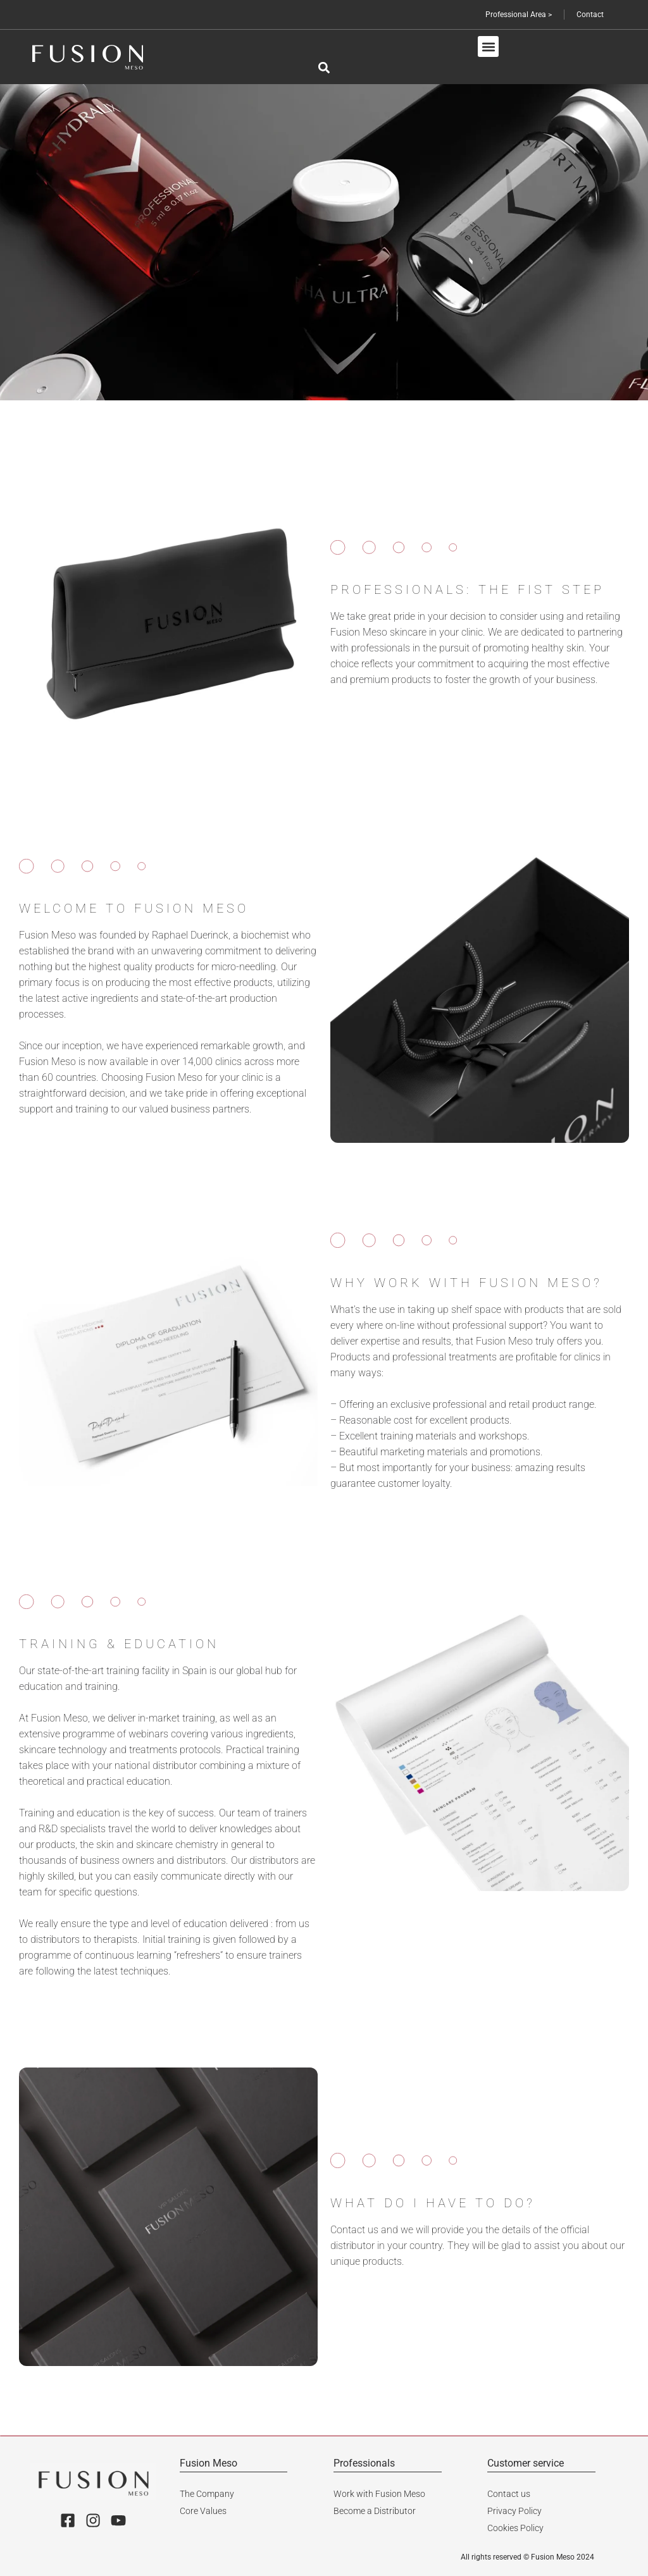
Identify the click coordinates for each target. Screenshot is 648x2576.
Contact (589, 14)
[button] (488, 46)
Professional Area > (516, 14)
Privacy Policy (514, 2510)
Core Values (203, 2510)
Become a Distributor (374, 2510)
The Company (207, 2493)
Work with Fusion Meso (379, 2493)
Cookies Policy (515, 2526)
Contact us (508, 2493)
